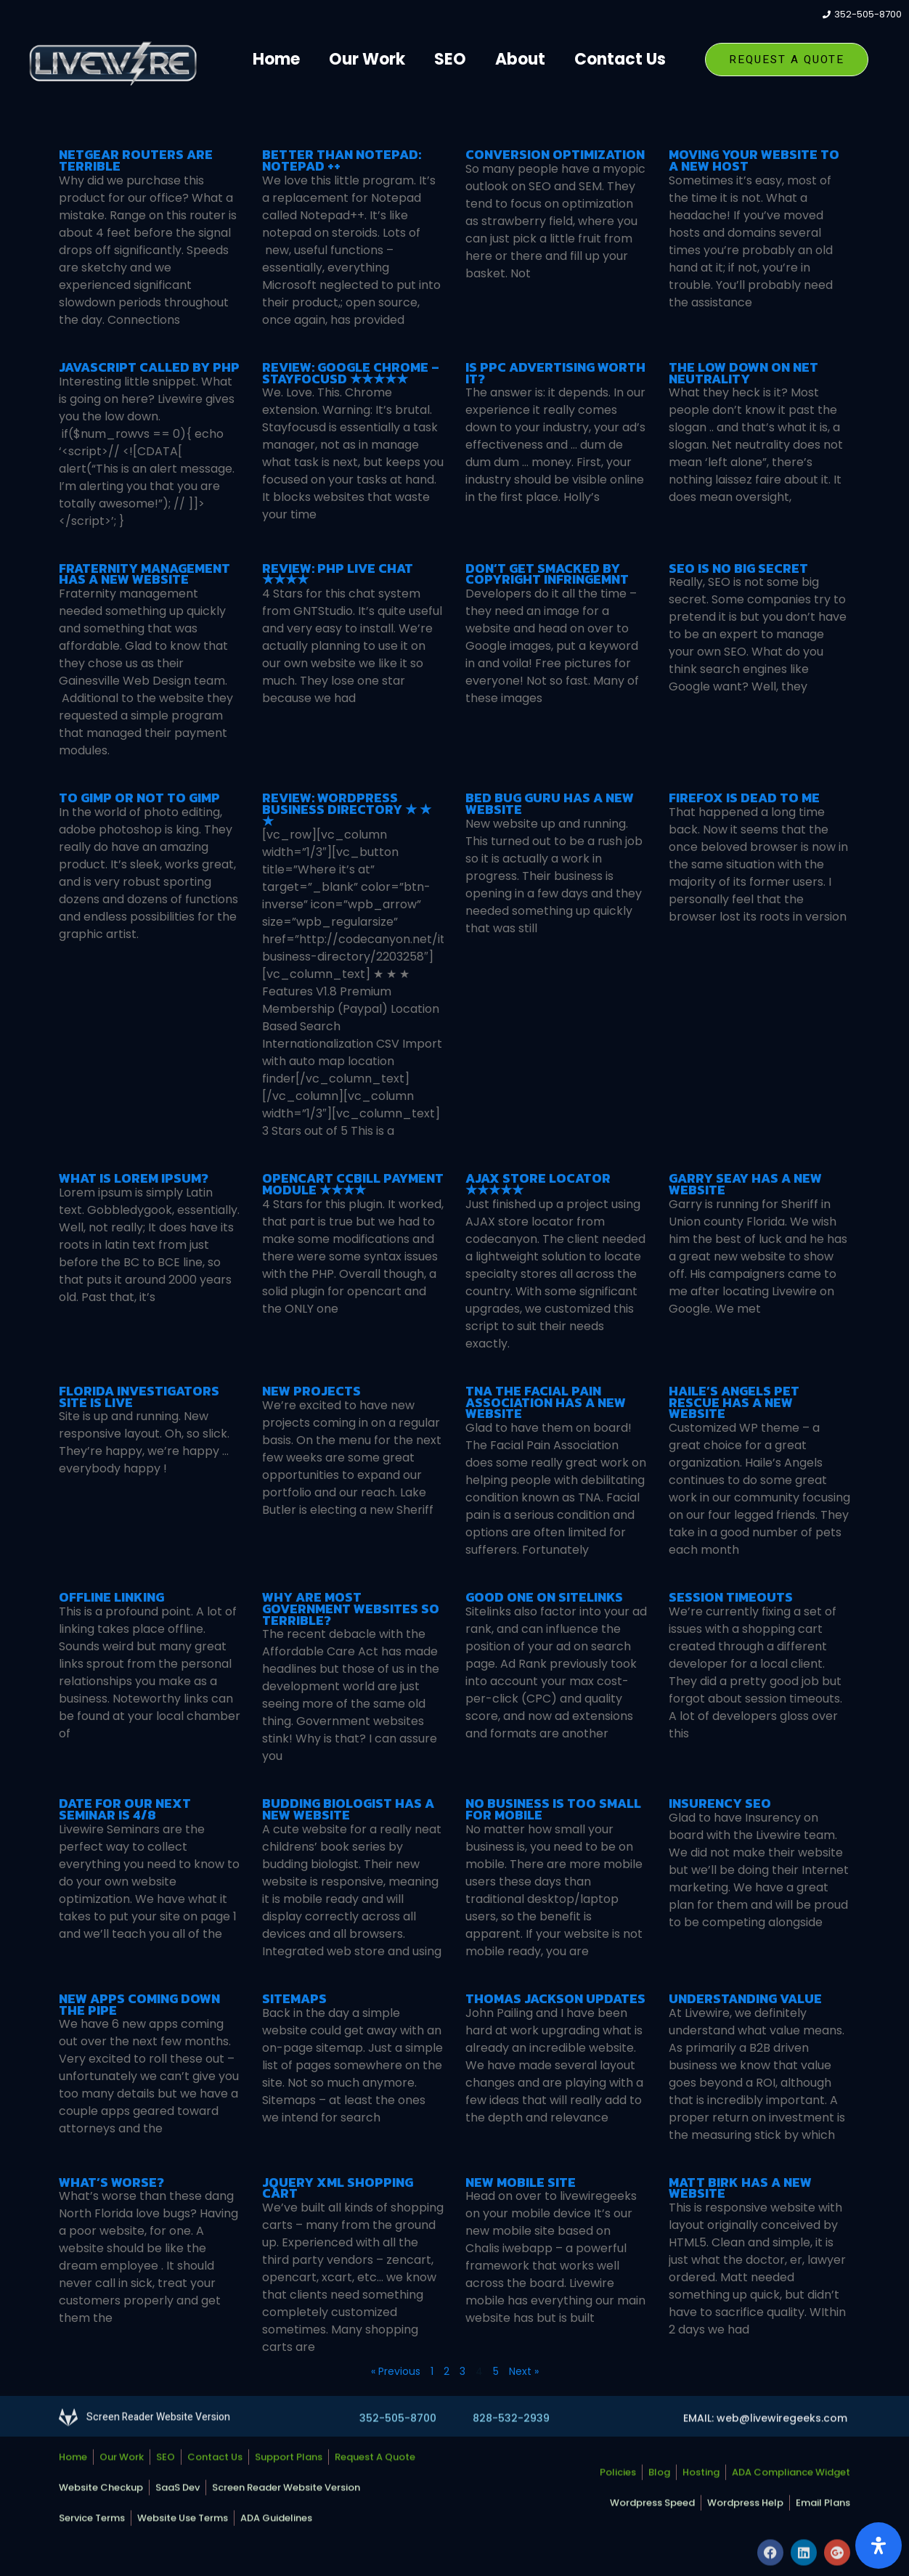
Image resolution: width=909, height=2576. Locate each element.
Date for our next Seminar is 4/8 (125, 1809)
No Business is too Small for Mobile (553, 1809)
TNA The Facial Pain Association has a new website (545, 1402)
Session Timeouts (731, 1597)
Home (276, 59)
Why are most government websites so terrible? (350, 1608)
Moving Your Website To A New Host (754, 160)
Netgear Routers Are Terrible (136, 160)
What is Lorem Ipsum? (133, 1178)
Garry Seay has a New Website (745, 1183)
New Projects (311, 1391)
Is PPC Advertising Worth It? (555, 372)
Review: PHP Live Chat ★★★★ (337, 574)
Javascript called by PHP (149, 367)
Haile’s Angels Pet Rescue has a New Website (734, 1402)
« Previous (395, 2371)
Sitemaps (294, 1998)
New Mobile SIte (520, 2182)
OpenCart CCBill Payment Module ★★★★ (353, 1183)
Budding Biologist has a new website (348, 1809)
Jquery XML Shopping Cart (337, 2188)
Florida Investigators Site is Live (139, 1396)
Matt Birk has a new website (740, 2188)
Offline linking (111, 1597)
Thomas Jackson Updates (555, 1998)
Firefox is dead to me (744, 797)
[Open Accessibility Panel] (878, 2545)
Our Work (367, 59)
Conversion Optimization (555, 154)
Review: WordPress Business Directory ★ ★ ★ (346, 809)
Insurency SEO (720, 1803)
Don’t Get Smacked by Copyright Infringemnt (547, 574)
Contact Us (620, 59)
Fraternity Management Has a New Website (144, 574)
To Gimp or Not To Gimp (139, 797)
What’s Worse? (111, 2182)
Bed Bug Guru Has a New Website (549, 803)
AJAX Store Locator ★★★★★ (538, 1183)
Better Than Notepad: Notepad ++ (341, 160)
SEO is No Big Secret (738, 568)
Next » (524, 2371)
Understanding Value (745, 1998)
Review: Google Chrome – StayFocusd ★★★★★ (350, 372)
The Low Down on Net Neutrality (743, 372)
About (520, 59)
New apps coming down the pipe (139, 2004)
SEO (450, 59)
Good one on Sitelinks (544, 1597)
